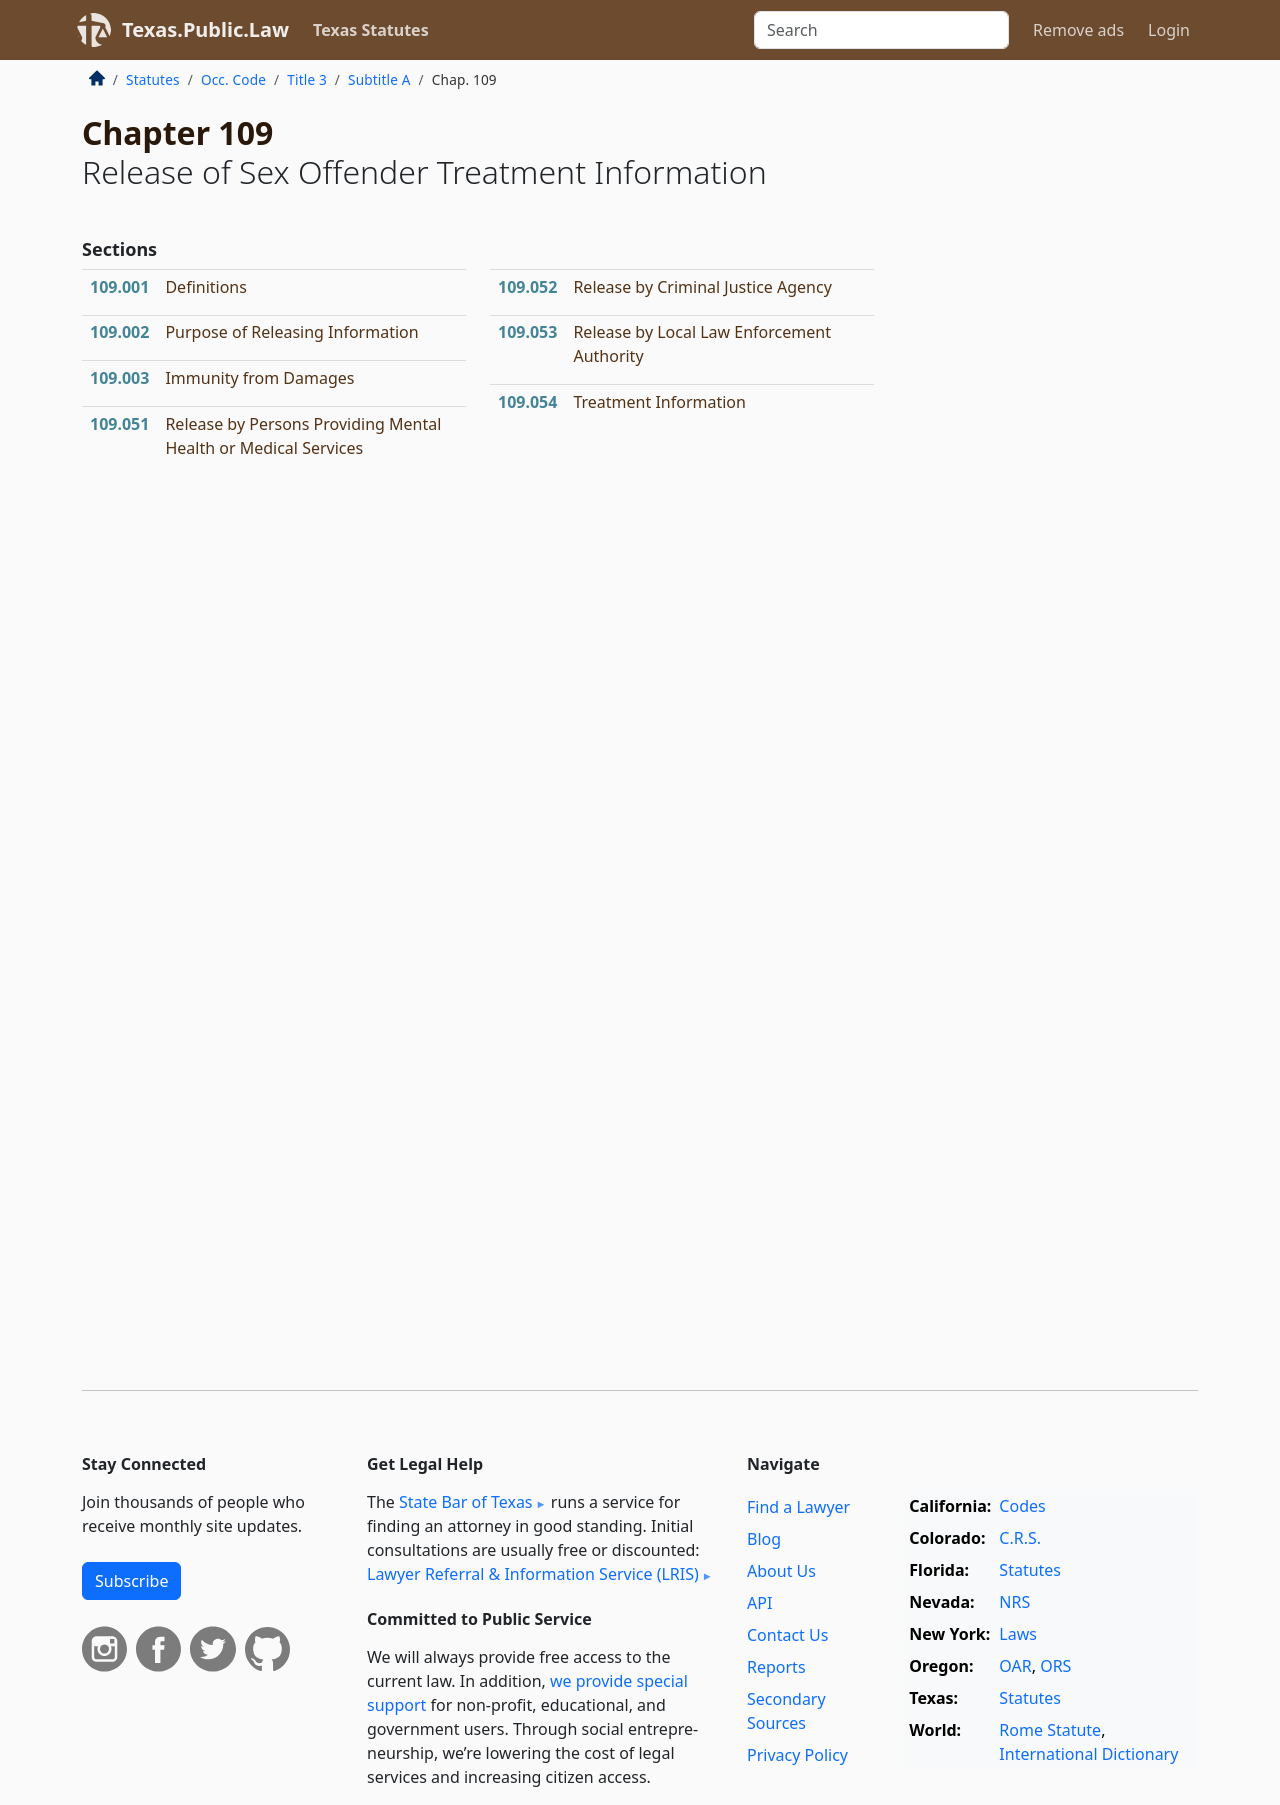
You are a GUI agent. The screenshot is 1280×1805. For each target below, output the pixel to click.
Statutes (153, 79)
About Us (781, 1571)
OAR (1015, 1666)
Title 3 (307, 79)
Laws (1018, 1634)
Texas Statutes (371, 30)
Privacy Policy (797, 1755)
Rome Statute (1050, 1730)
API (759, 1603)
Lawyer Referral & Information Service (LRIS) (533, 1574)
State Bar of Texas (466, 1502)
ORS (1055, 1666)
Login (1169, 30)
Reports (776, 1667)
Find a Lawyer (798, 1507)
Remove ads (1078, 30)
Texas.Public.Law (205, 29)
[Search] (881, 30)
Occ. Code (233, 79)
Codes (1022, 1506)
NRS (1014, 1602)
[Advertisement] (1048, 394)
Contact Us (787, 1635)
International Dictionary (1088, 1754)
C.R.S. (1020, 1538)
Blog (764, 1539)
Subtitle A (379, 79)
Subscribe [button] (131, 1581)
